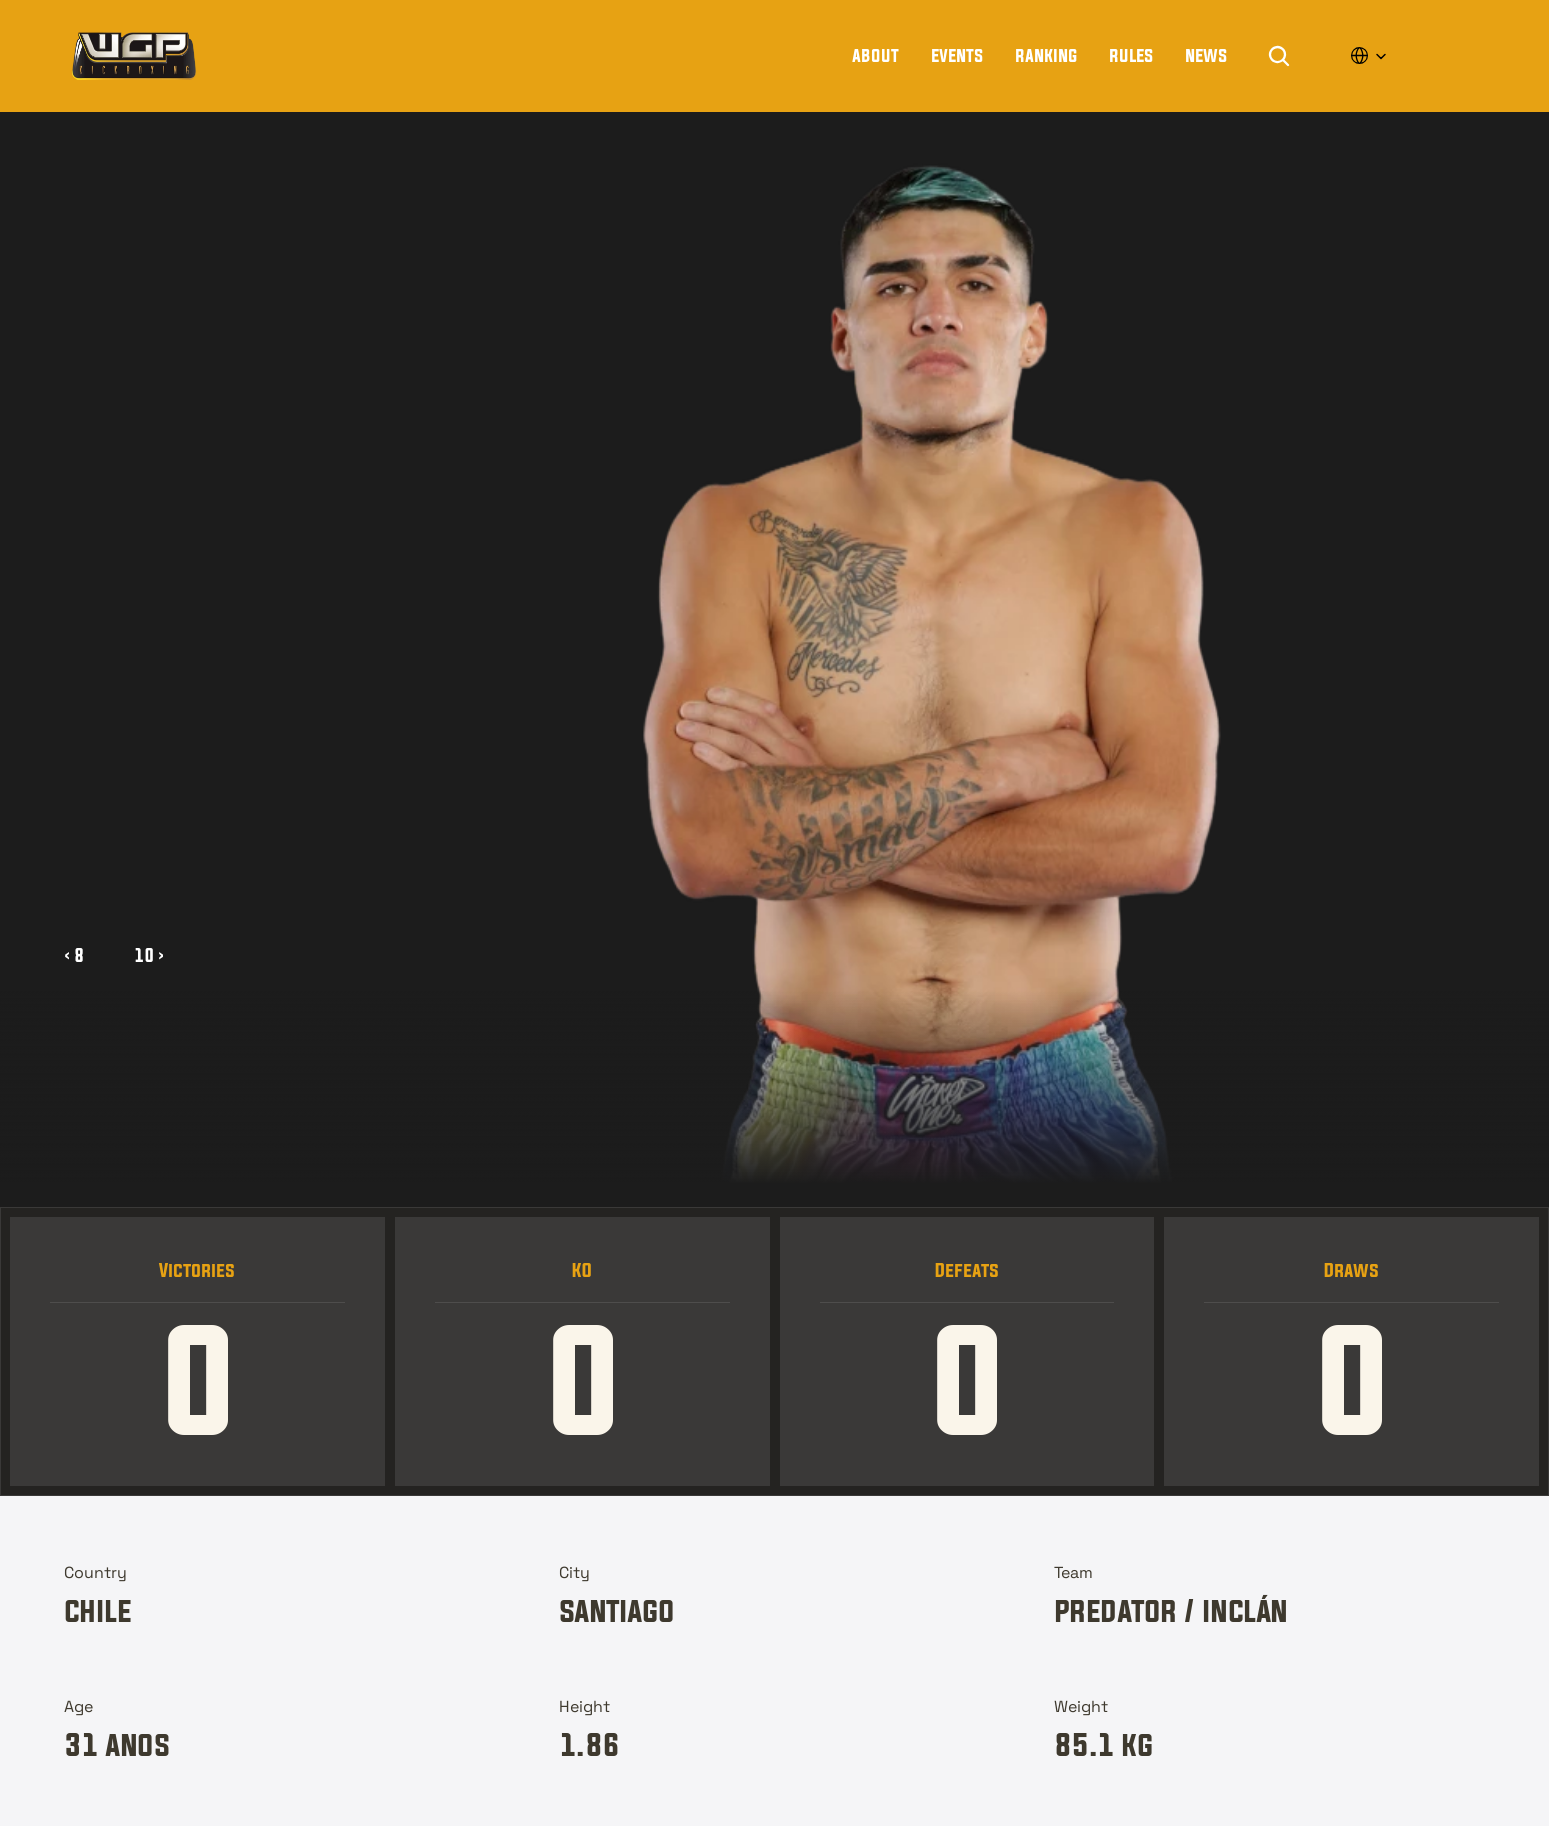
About (875, 55)
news (1206, 55)
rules (1131, 55)
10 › (149, 955)
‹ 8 (74, 955)
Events (957, 55)
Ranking (1046, 55)
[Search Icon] (1279, 56)
